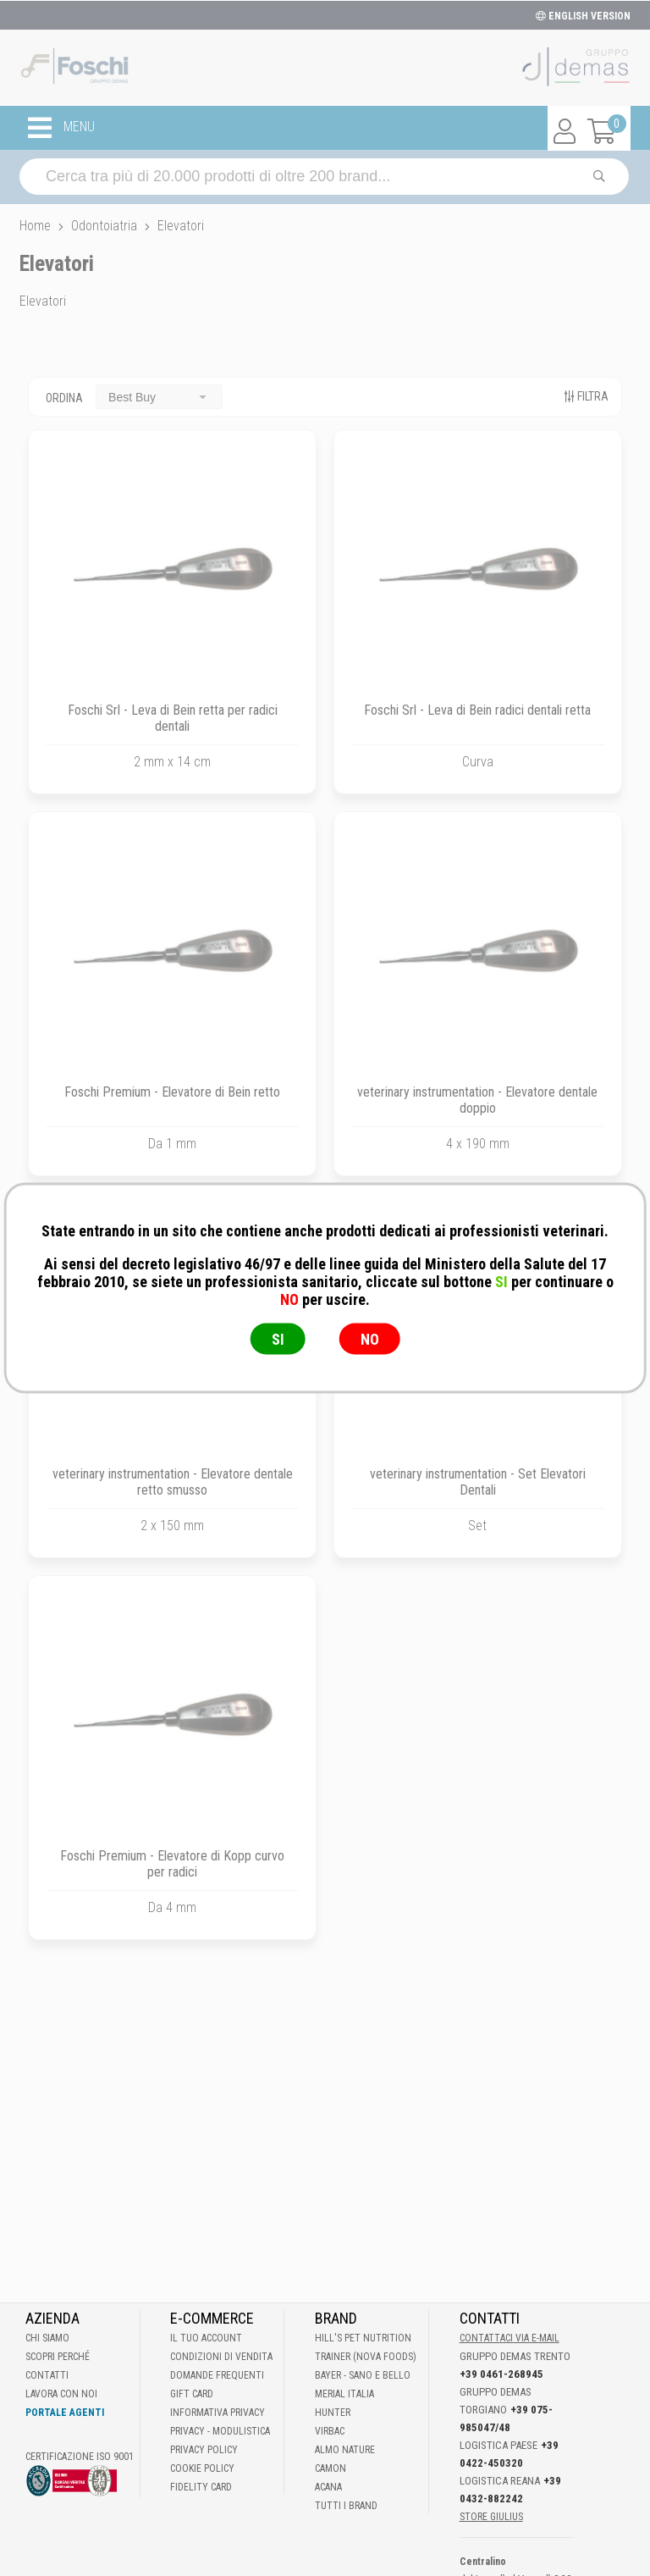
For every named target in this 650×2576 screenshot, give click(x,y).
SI (278, 1339)
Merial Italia (344, 2394)
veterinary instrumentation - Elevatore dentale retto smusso (172, 1482)
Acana (328, 2487)
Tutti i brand (346, 2506)
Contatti (47, 2375)
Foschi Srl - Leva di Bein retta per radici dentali (173, 718)
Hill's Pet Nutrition (363, 2338)
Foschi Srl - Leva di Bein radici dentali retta (477, 710)
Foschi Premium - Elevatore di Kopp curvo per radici (172, 1864)
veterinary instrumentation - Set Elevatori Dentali (478, 1482)
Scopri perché (57, 2357)
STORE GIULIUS (491, 2517)
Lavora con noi (61, 2394)
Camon (330, 2468)
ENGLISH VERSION (583, 16)
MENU (61, 127)
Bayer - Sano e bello (362, 2375)
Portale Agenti (64, 2412)
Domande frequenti (217, 2375)
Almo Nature (345, 2450)
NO (370, 1339)
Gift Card (191, 2394)
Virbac (329, 2431)
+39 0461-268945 (501, 2374)
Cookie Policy (202, 2468)
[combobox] (159, 396)
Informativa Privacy (217, 2412)
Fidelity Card (201, 2487)
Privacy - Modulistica (220, 2431)
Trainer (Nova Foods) (365, 2357)
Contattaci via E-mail (509, 2338)
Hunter (332, 2412)
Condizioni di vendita (221, 2357)
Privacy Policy (204, 2450)
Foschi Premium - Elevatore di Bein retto (172, 1092)
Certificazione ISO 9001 (79, 2457)
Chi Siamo (47, 2338)
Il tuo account (206, 2338)
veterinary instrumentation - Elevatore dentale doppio (477, 1100)
